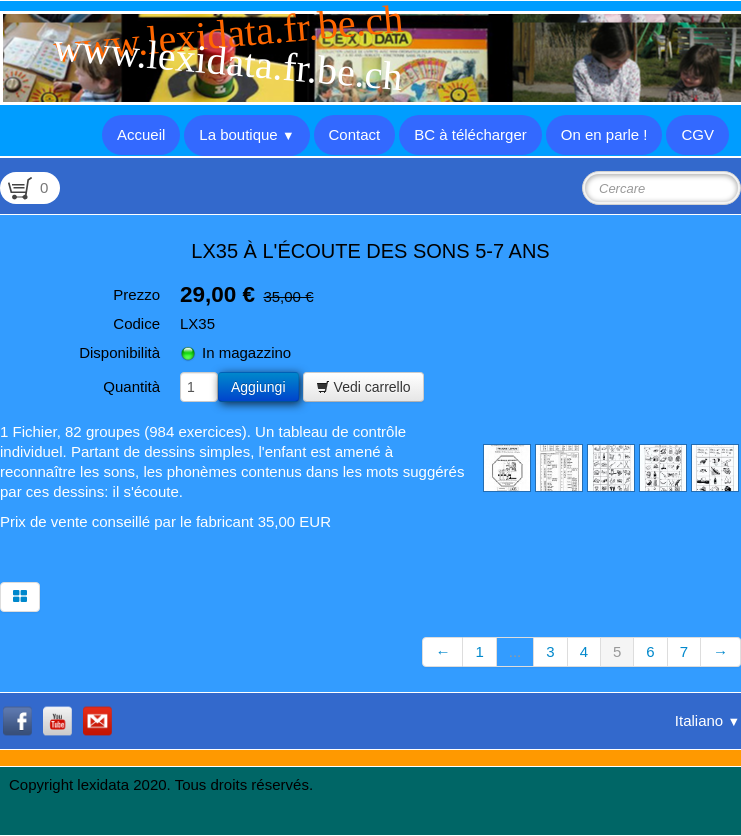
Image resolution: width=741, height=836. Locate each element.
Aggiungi (258, 387)
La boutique (246, 134)
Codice (136, 323)
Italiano (707, 720)
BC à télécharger (470, 134)
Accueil (141, 134)
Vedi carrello (363, 387)
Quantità (131, 386)
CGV (697, 134)
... (515, 651)
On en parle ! (604, 134)
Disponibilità (119, 352)
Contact (355, 134)
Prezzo (136, 294)
